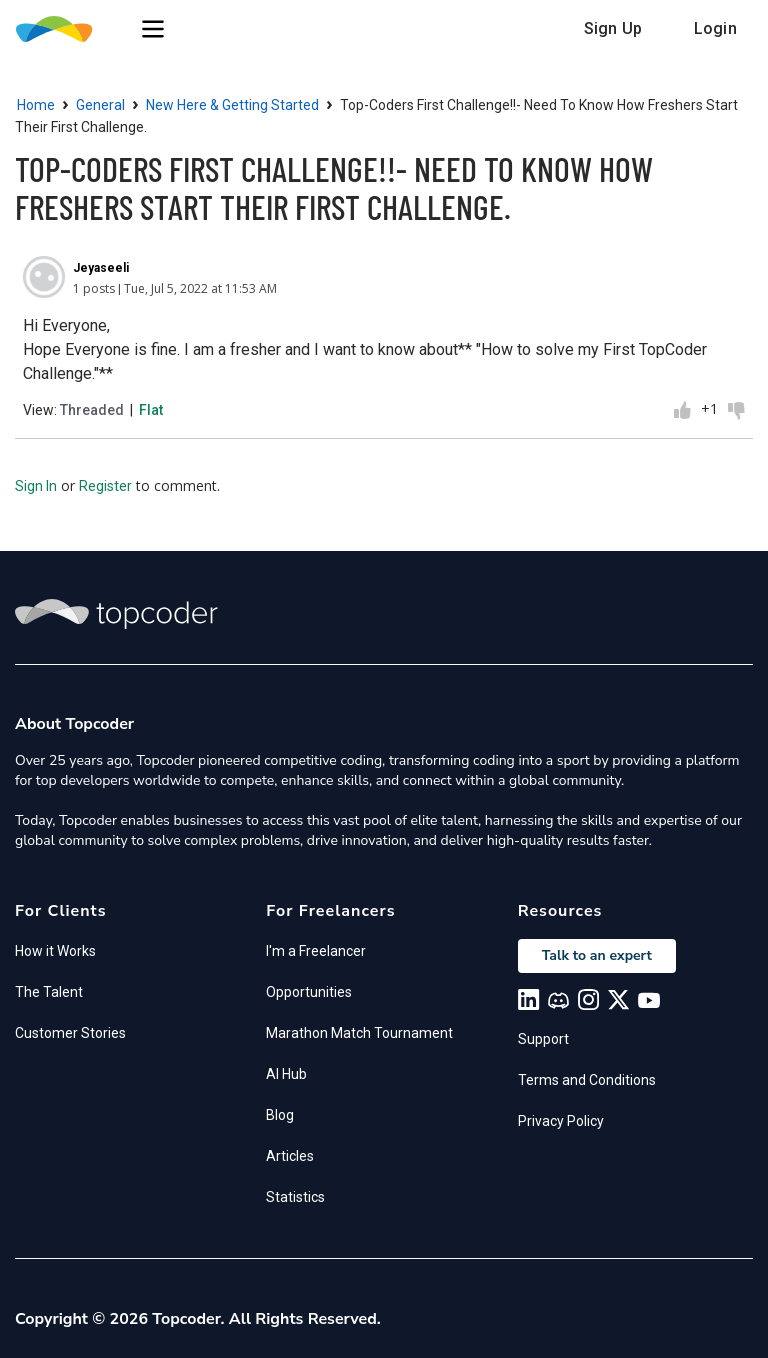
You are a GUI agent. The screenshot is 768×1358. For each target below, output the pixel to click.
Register (105, 486)
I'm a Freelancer (316, 951)
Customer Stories (70, 1033)
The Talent (49, 992)
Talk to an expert (597, 955)
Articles (290, 1156)
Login (715, 28)
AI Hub (286, 1074)
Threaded (92, 410)
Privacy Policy (561, 1121)
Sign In (36, 486)
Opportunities (309, 992)
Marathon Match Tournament (359, 1033)
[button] (153, 29)
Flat (151, 410)
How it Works (55, 951)
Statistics (295, 1197)
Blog (280, 1115)
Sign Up (613, 28)
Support (543, 1039)
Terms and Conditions (587, 1080)
